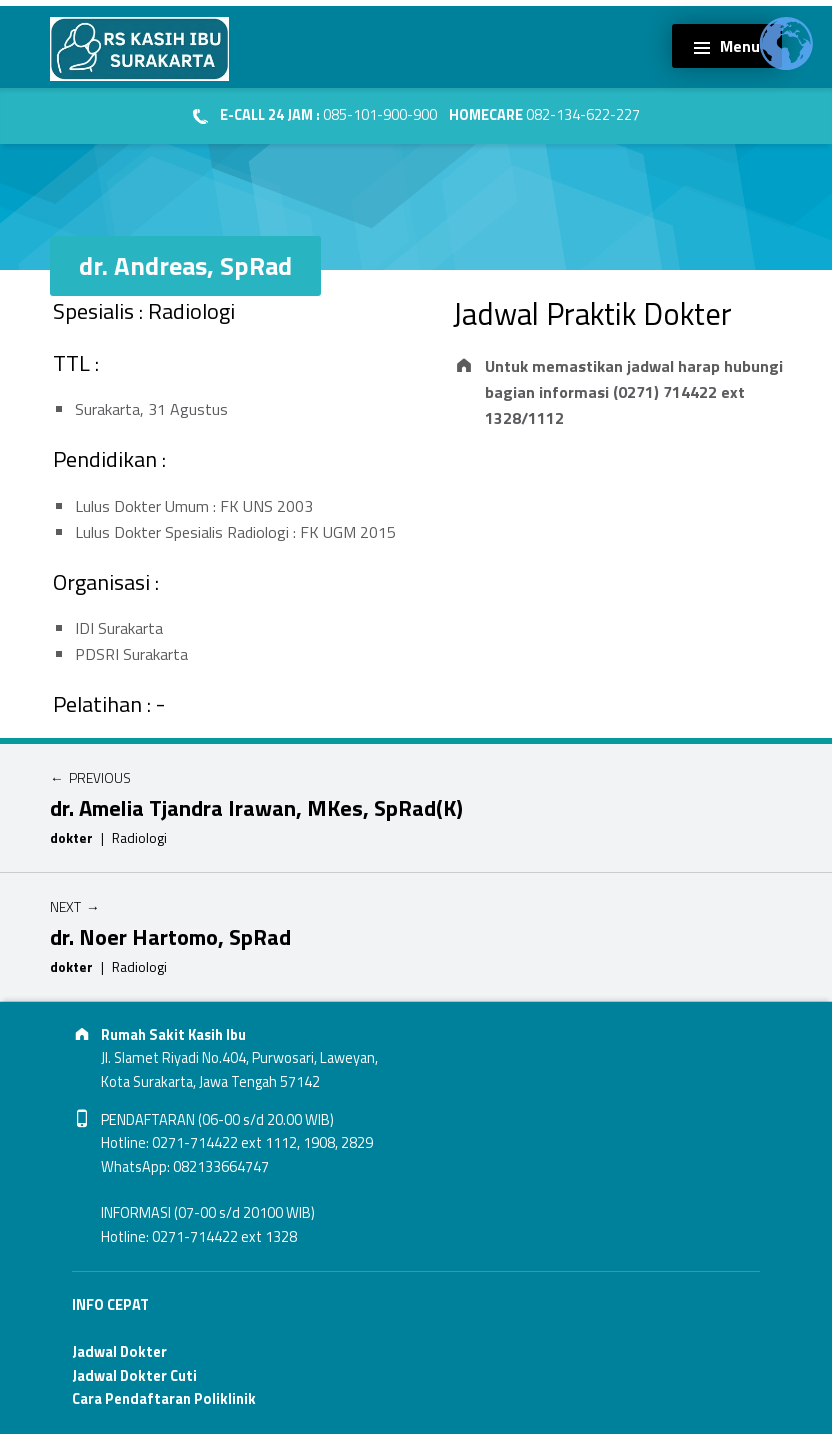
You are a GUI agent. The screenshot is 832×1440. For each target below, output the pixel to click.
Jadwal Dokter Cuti (134, 1376)
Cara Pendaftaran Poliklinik (164, 1399)
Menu (740, 46)
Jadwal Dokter (119, 1352)
